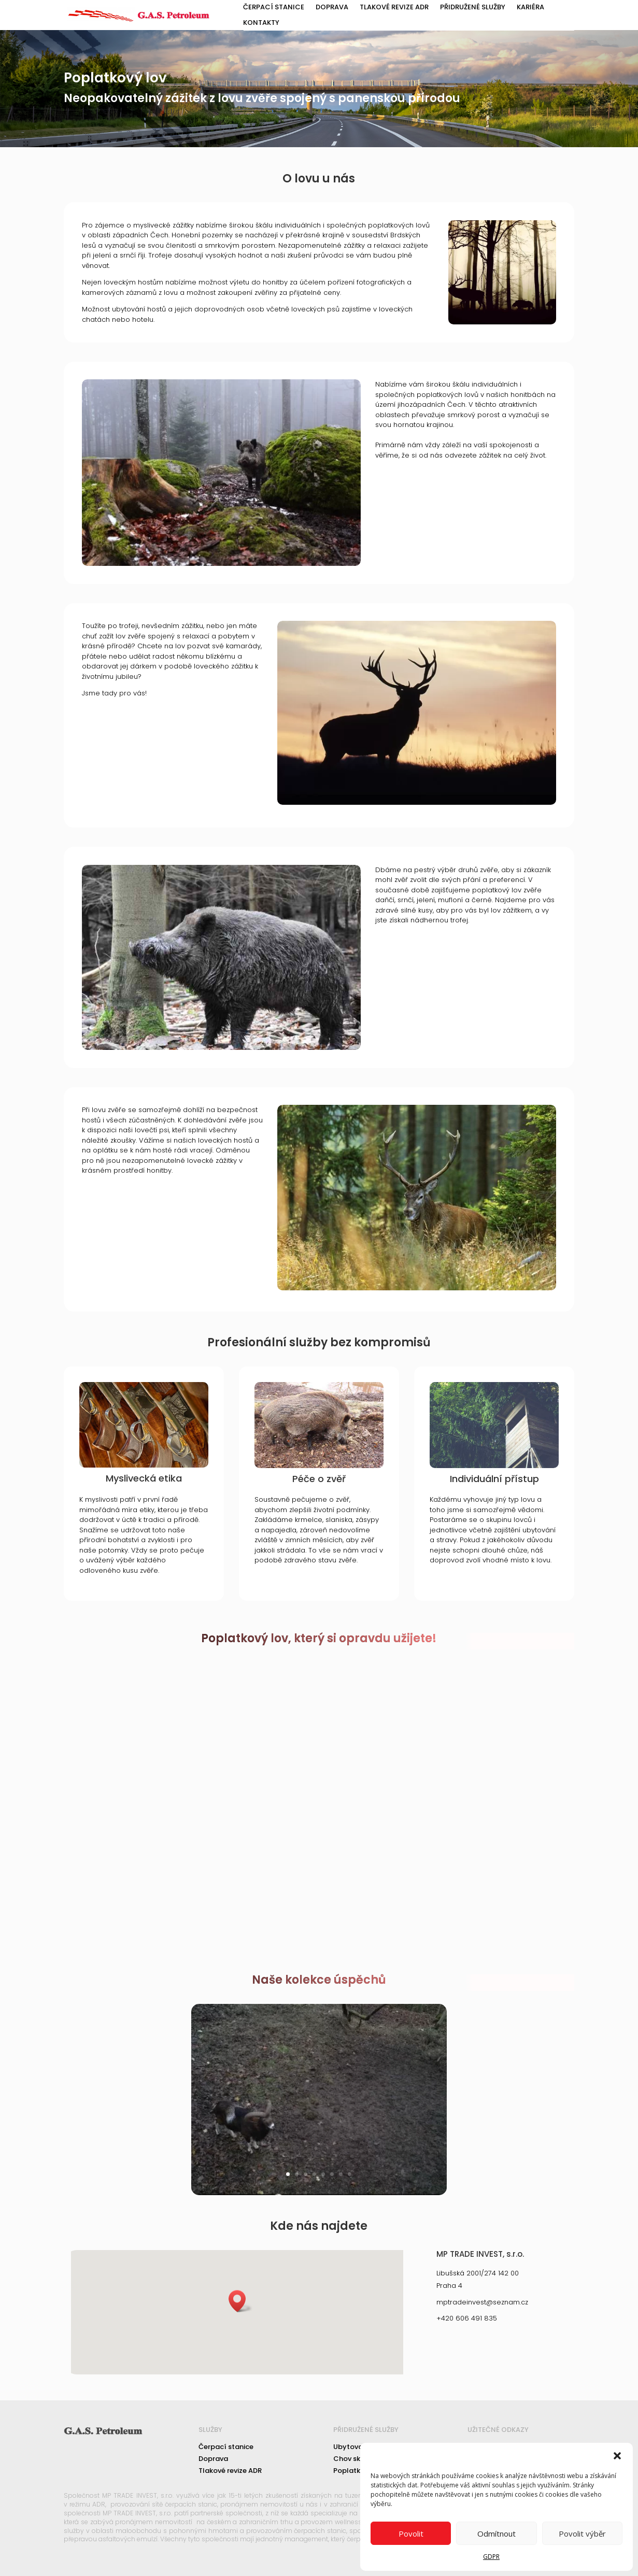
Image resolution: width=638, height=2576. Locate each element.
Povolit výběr (582, 2533)
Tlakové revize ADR (394, 8)
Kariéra (530, 8)
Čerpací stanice (273, 8)
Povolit (411, 2533)
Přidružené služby (472, 8)
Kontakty (261, 23)
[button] (617, 2456)
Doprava (332, 8)
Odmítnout (496, 2533)
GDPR (491, 2556)
